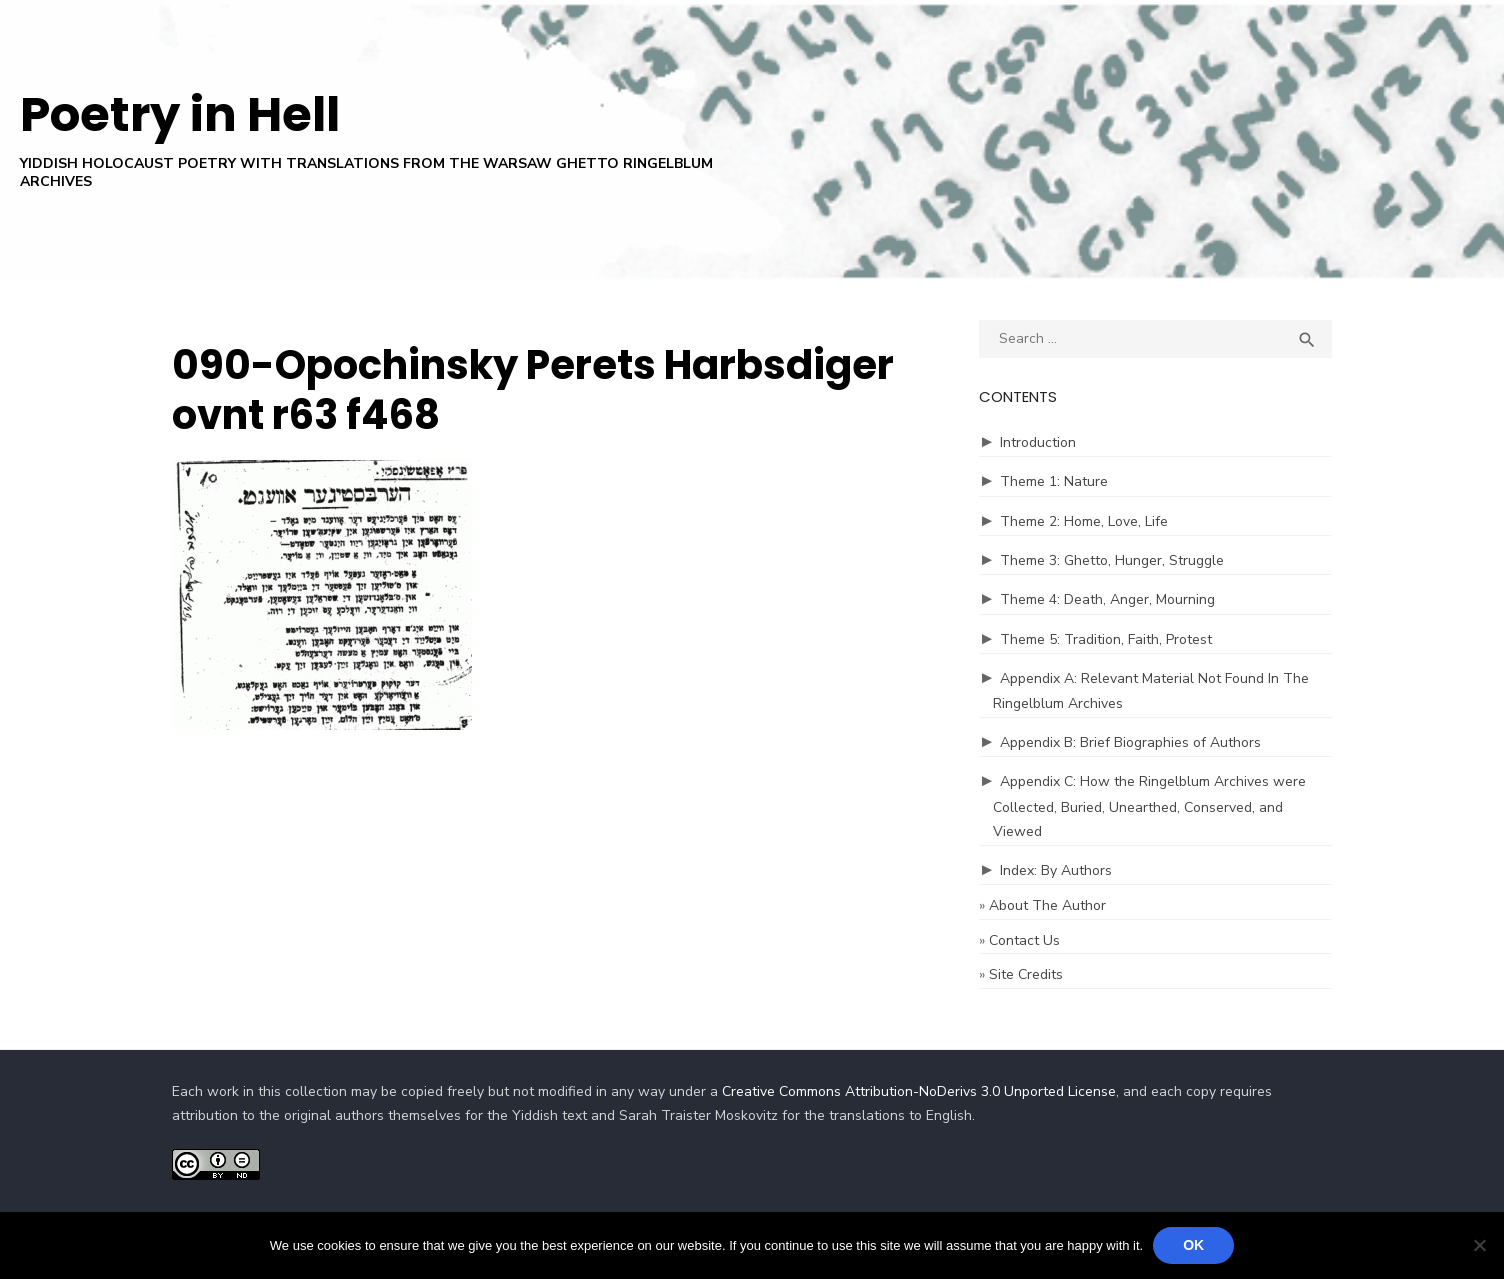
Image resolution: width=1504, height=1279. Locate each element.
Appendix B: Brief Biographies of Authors (1130, 742)
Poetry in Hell (180, 114)
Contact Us (1024, 940)
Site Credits (1026, 974)
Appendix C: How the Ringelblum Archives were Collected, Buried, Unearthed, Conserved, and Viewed (1150, 806)
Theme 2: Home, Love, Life (1084, 521)
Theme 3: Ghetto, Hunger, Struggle (1112, 560)
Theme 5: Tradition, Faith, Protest (1106, 639)
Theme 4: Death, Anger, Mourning (1107, 599)
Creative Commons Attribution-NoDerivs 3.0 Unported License (919, 1091)
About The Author (1047, 905)
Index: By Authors (1056, 870)
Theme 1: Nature (1054, 481)
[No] (1479, 1245)
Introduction (1038, 442)
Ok (1193, 1245)
